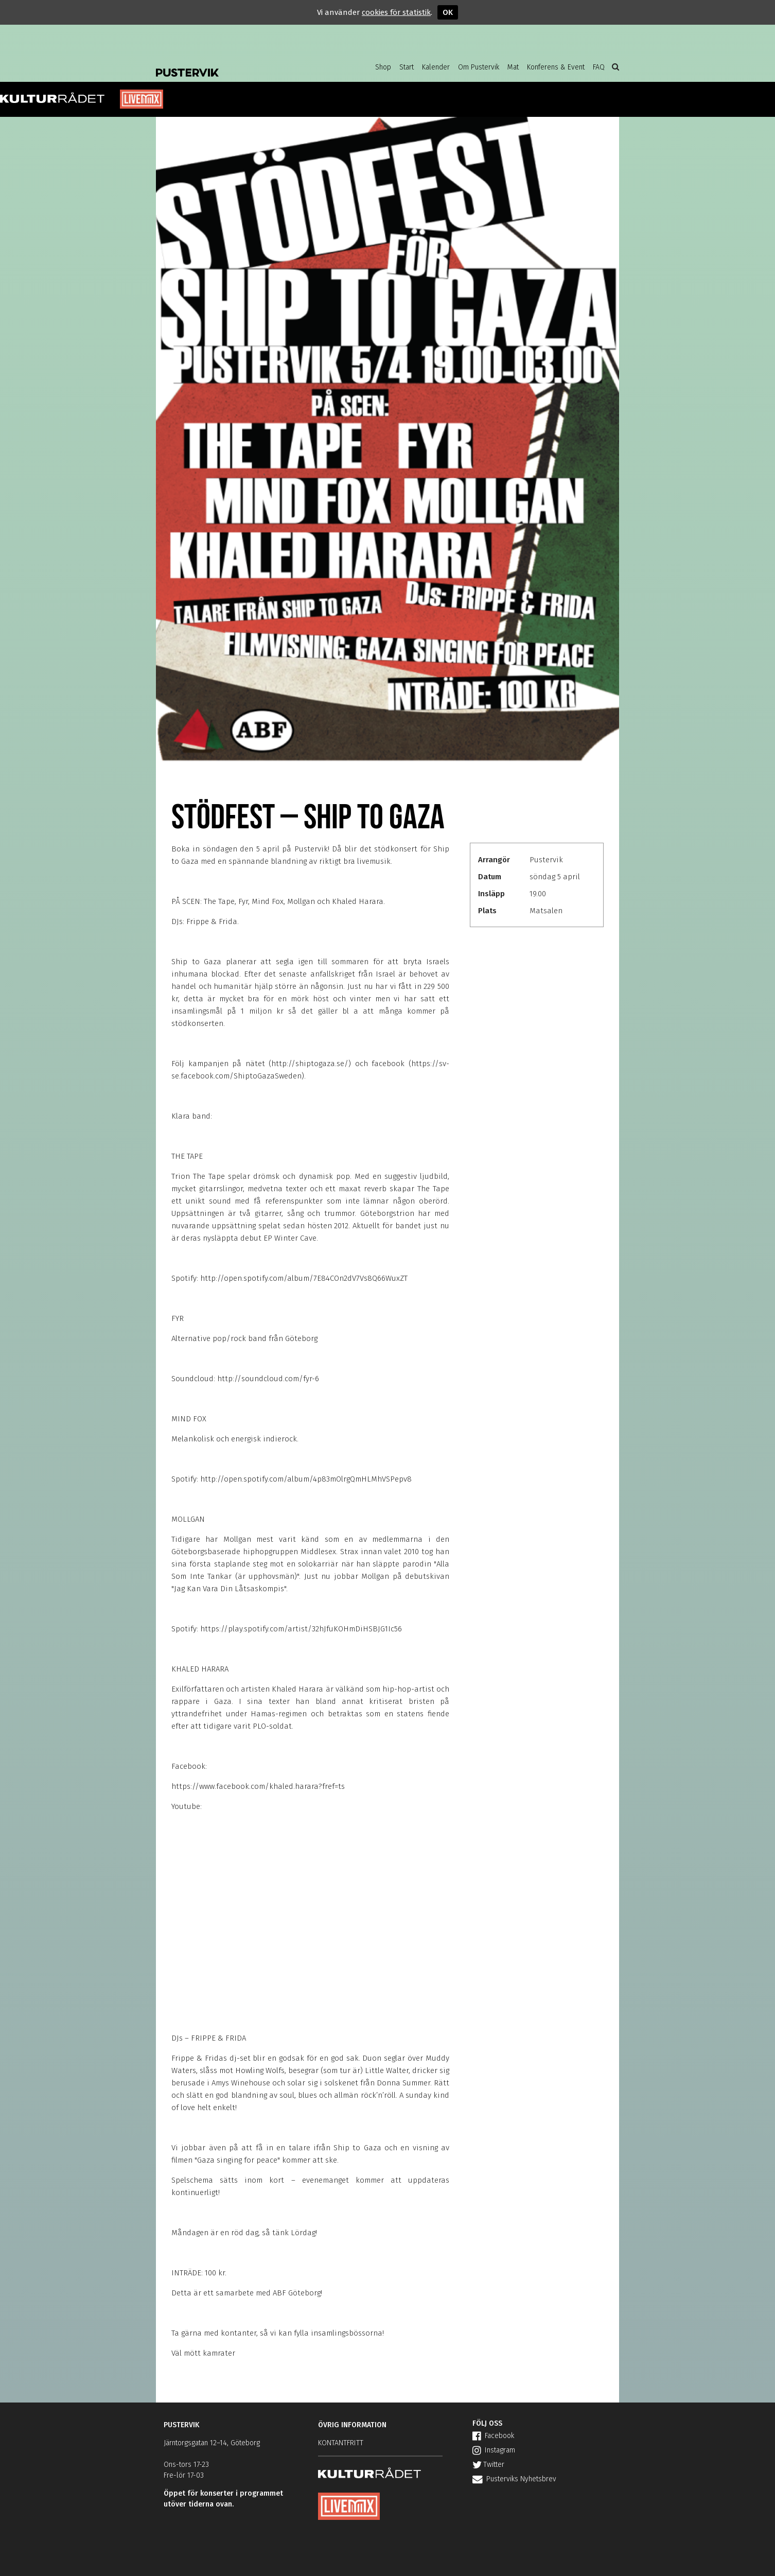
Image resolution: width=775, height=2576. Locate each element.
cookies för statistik (396, 12)
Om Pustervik (478, 67)
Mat (513, 67)
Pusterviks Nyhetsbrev (514, 2479)
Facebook (493, 2435)
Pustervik (238, 64)
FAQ (599, 67)
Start (406, 67)
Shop (383, 67)
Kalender (436, 67)
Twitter (488, 2464)
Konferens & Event (556, 67)
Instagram (493, 2450)
